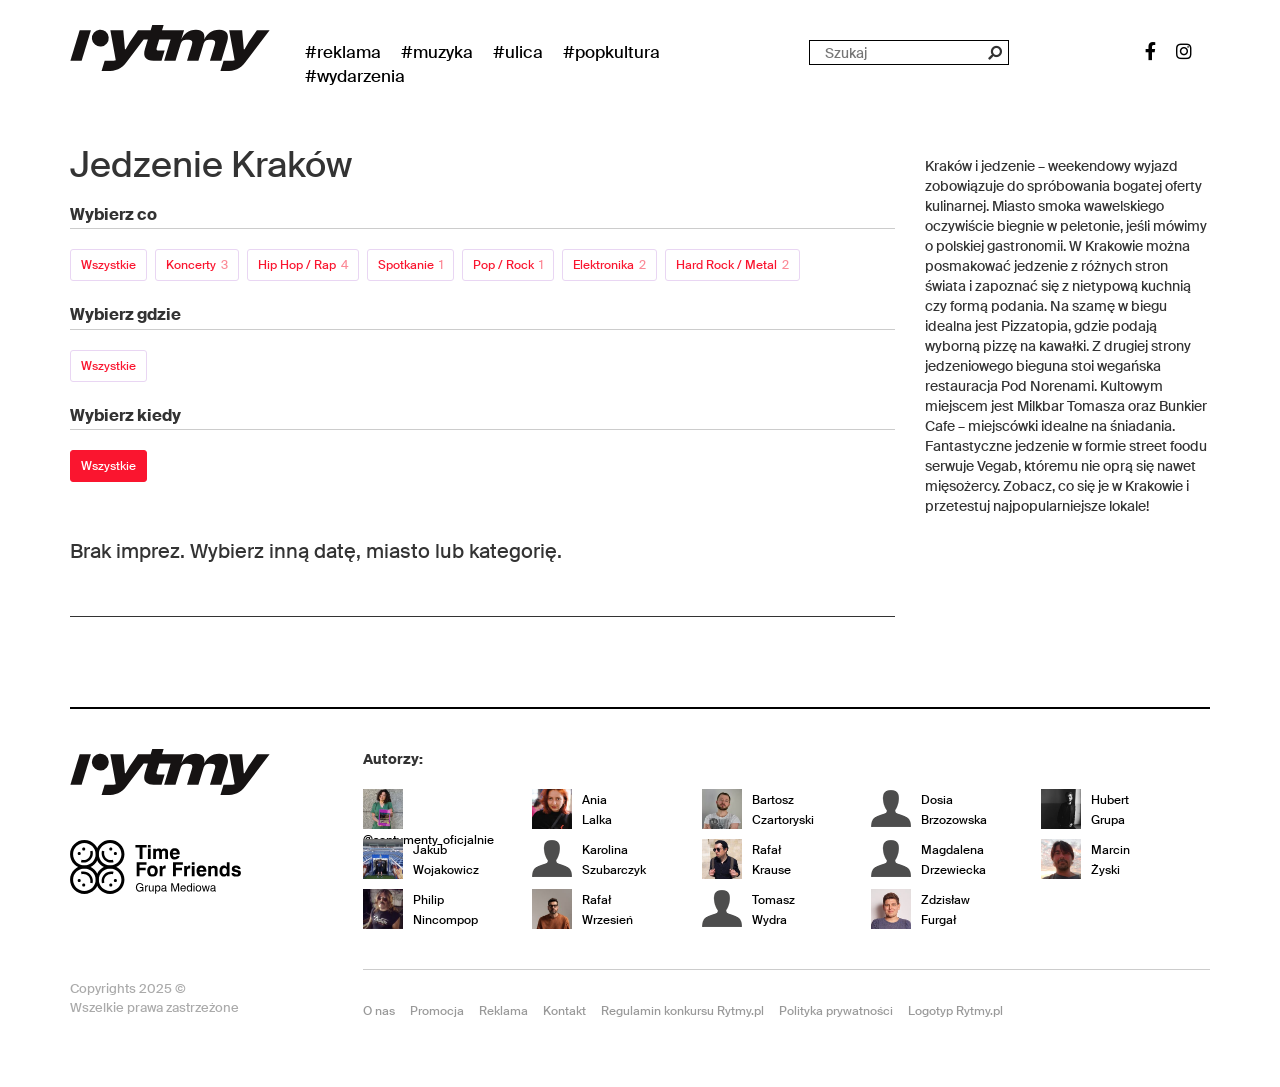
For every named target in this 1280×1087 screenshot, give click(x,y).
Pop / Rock (508, 265)
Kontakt (564, 1011)
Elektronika (609, 265)
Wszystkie (108, 265)
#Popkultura (611, 52)
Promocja (437, 1011)
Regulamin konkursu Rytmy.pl (682, 1011)
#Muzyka (437, 52)
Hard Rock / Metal (732, 265)
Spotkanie (410, 265)
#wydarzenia (355, 76)
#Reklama (343, 52)
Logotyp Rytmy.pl (955, 1011)
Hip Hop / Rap (303, 265)
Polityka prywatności (836, 1011)
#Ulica (518, 52)
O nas (379, 1011)
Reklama (503, 1011)
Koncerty (197, 265)
